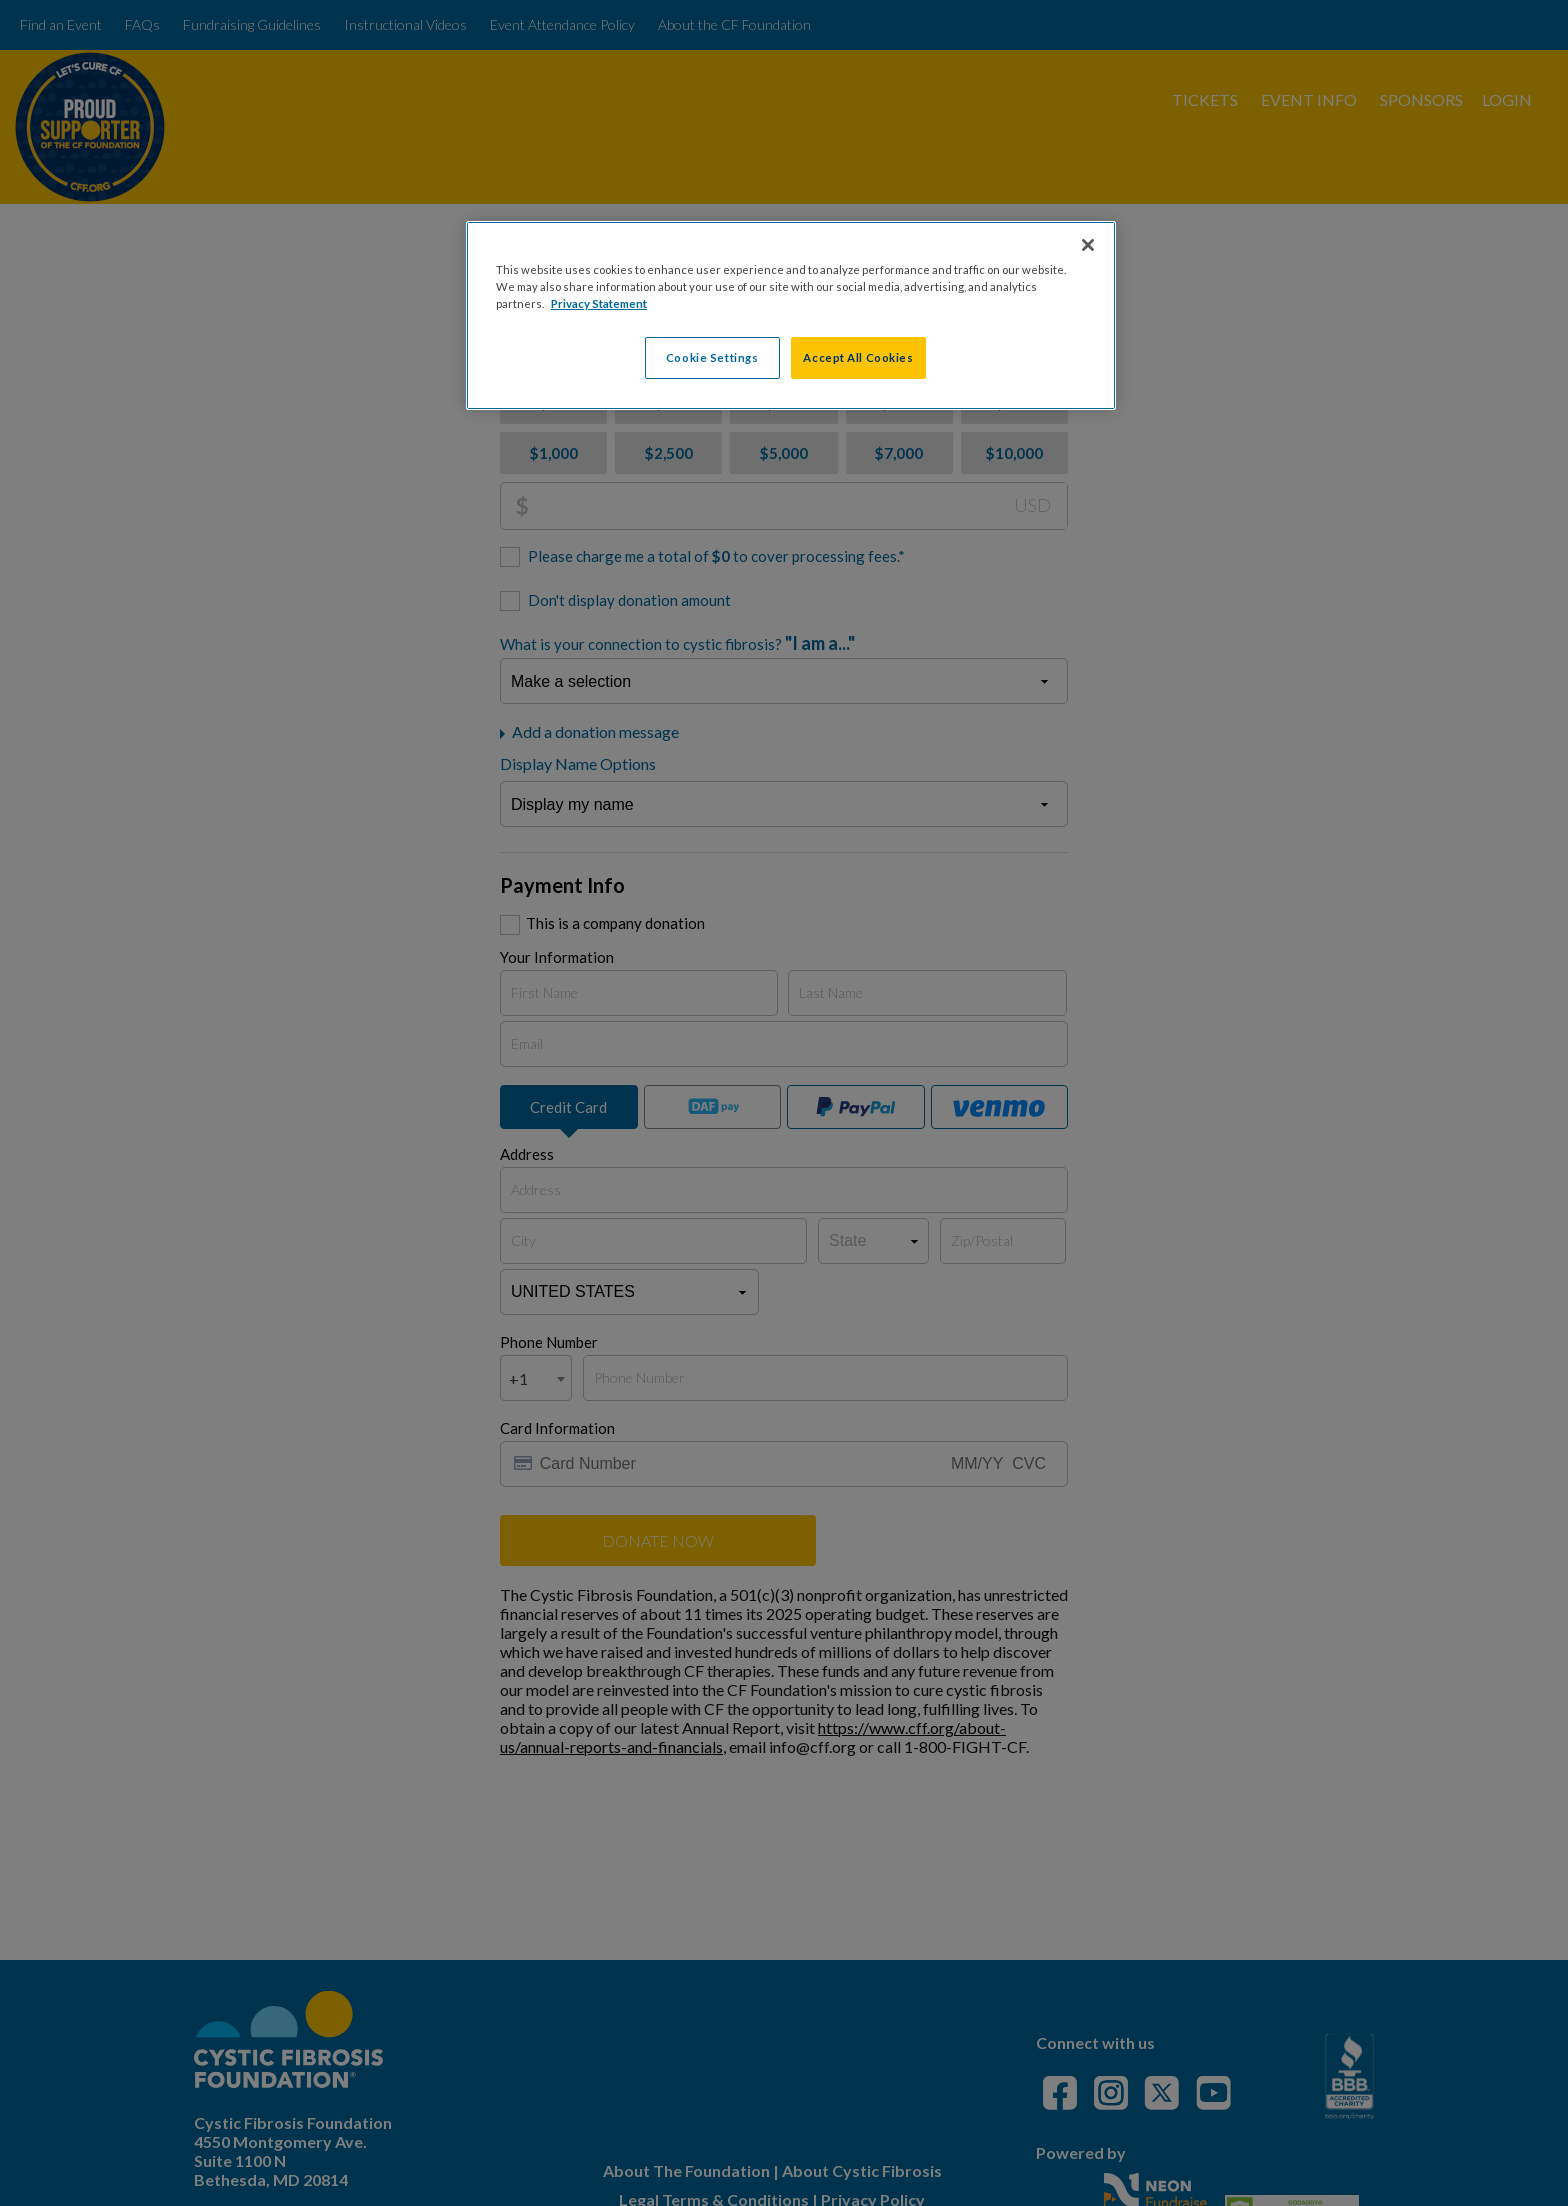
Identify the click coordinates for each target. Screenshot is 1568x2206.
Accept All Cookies (858, 357)
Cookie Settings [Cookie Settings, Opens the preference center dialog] (712, 357)
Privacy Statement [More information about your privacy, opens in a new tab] (599, 303)
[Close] (1088, 245)
